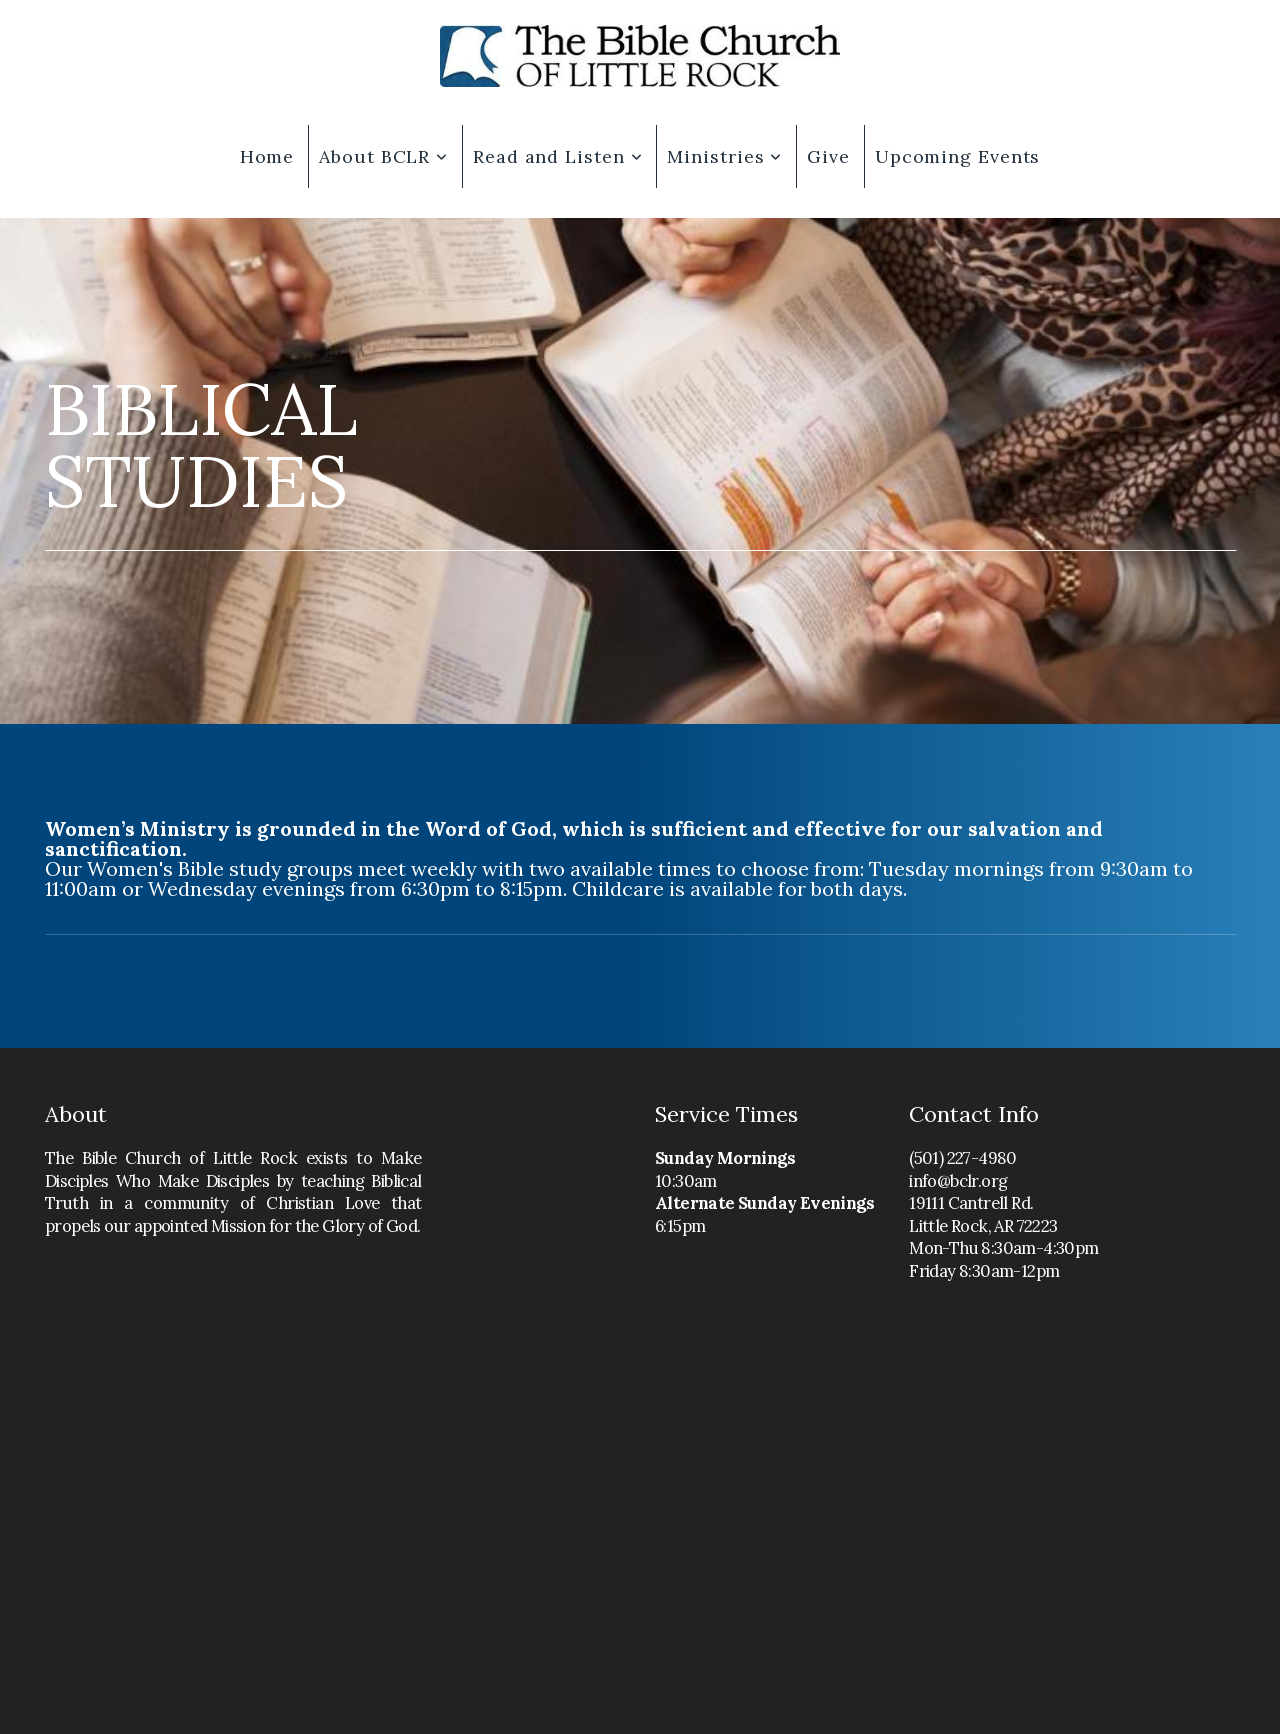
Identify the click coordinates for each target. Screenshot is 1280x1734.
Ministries (724, 156)
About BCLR (383, 156)
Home (267, 156)
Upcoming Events (958, 156)
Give (828, 156)
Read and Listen (557, 156)
